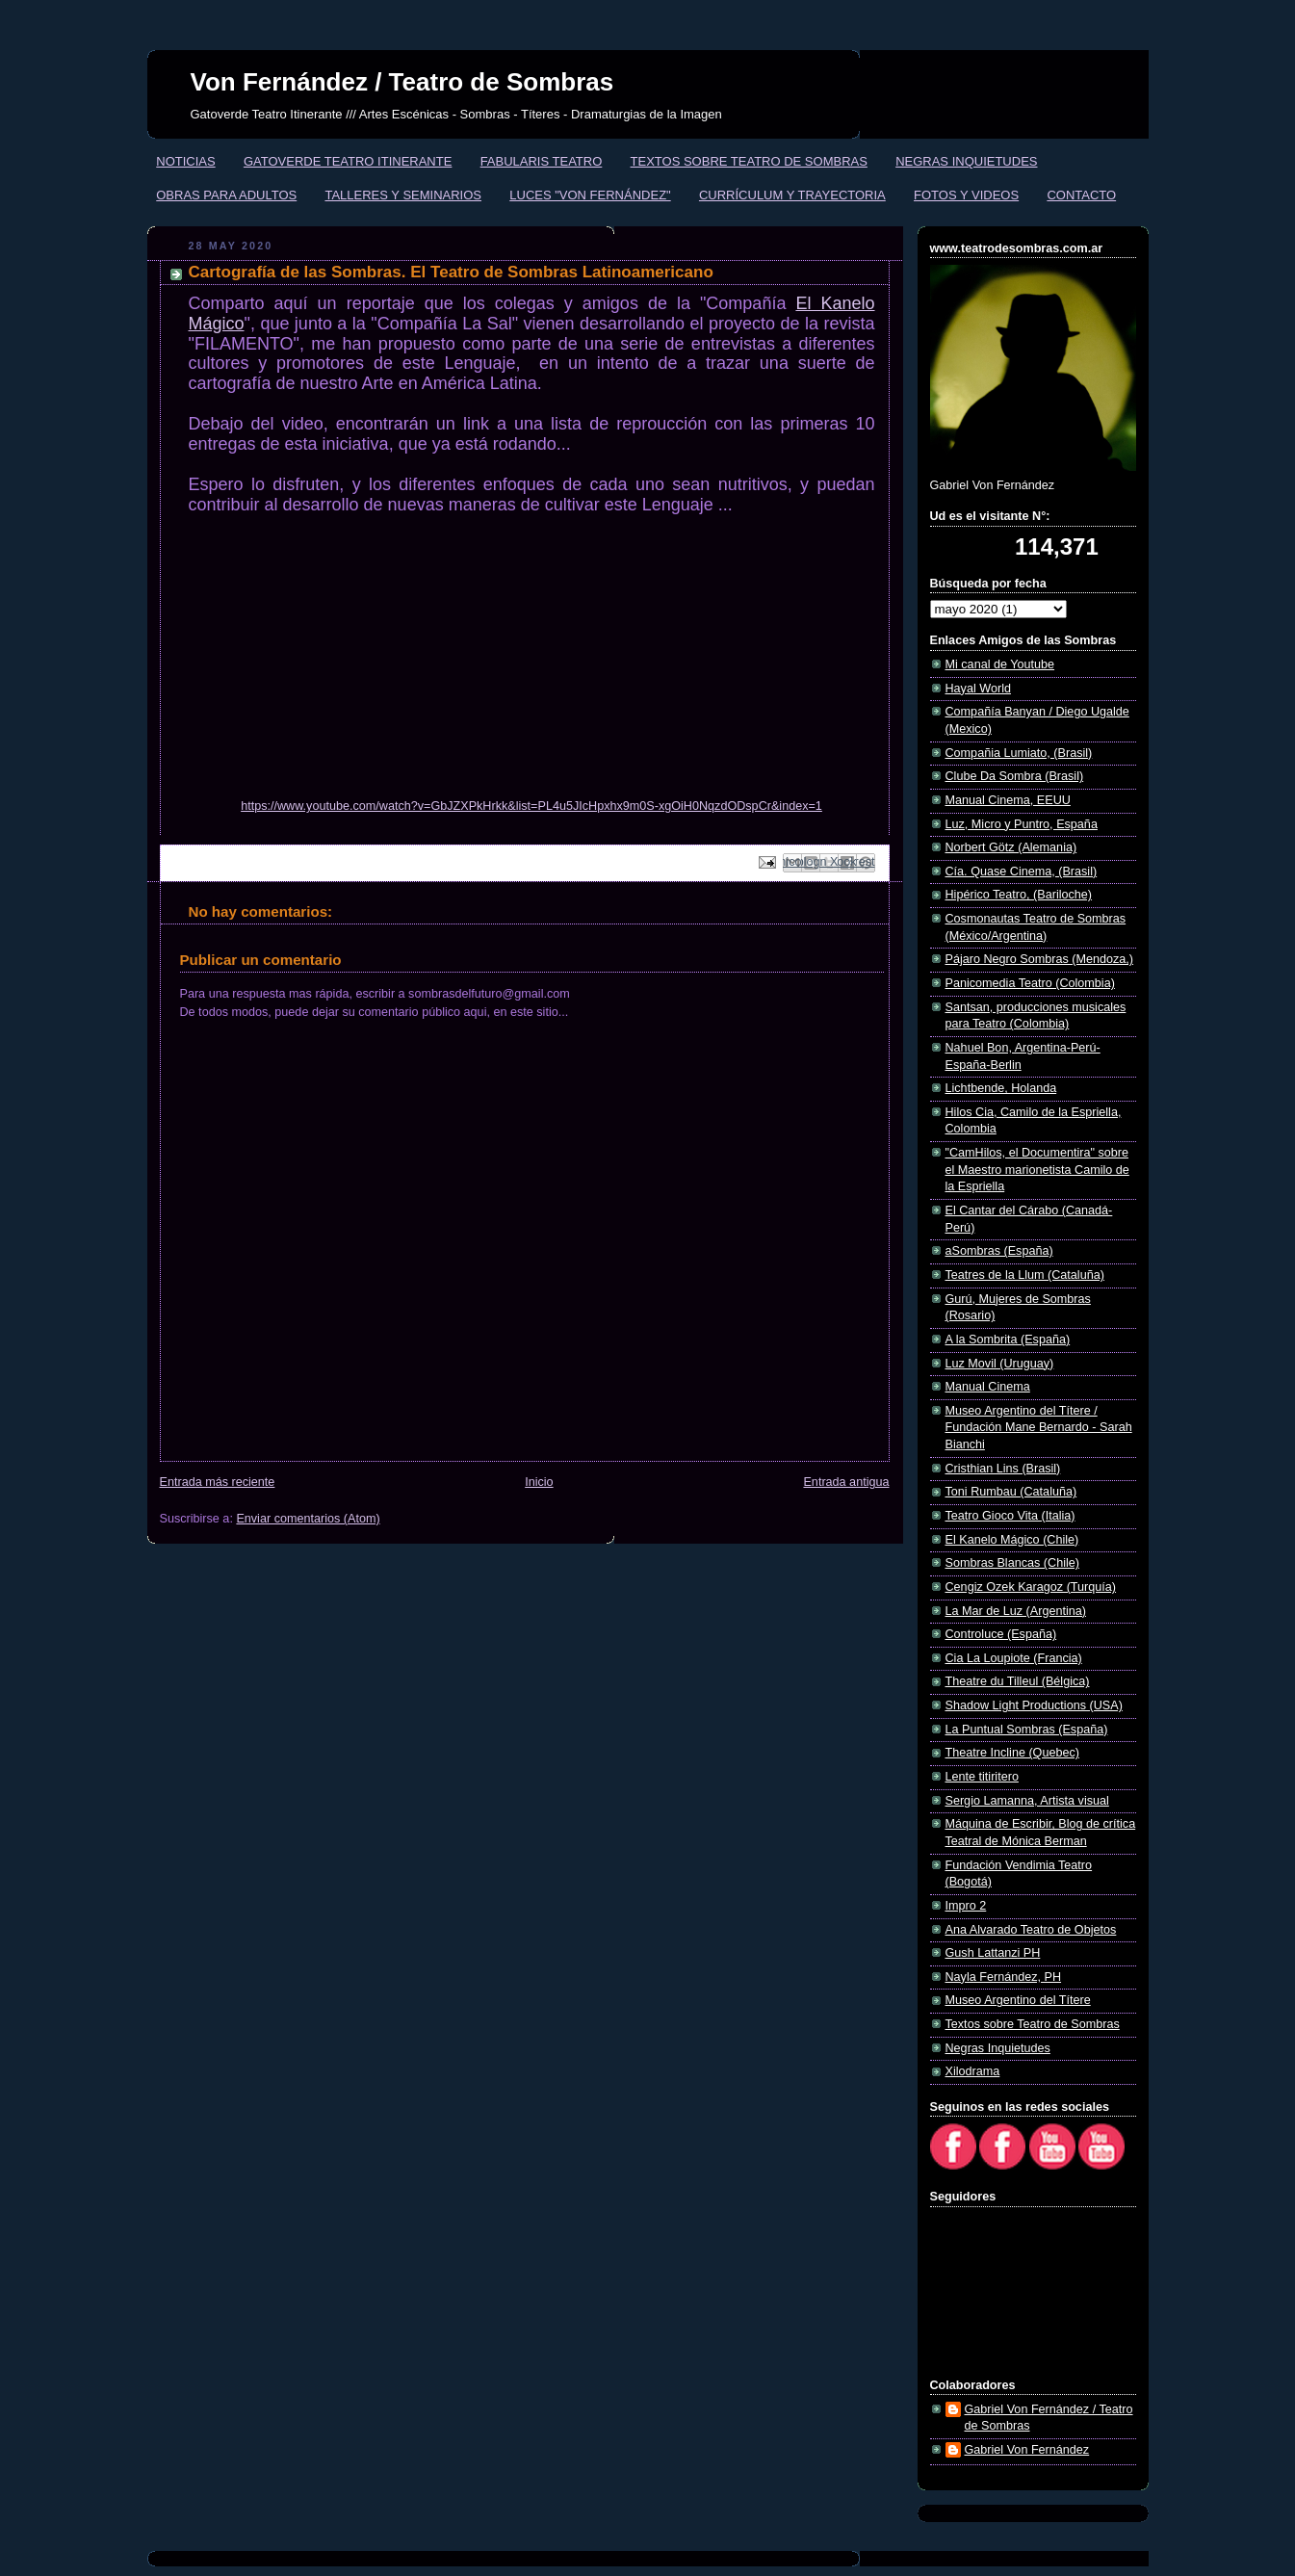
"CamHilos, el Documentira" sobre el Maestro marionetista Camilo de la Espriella (1037, 1169)
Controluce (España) (1001, 1634)
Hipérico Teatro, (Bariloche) (1019, 894)
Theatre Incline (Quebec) (1012, 1752)
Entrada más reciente (217, 1482)
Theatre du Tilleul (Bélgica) (1017, 1681)
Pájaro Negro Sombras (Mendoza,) (1039, 959)
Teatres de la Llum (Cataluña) (1024, 1275)
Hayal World (978, 688)
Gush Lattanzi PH (993, 1953)
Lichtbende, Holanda (1001, 1088)
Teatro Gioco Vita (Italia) (1010, 1515)
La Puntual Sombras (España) (1026, 1729)
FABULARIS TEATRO (541, 161)
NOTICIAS (185, 161)
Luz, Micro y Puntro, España (1021, 824)
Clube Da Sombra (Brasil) (1014, 776)
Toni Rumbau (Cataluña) (1011, 1491)
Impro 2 (966, 1905)
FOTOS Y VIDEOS (966, 195)
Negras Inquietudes (997, 2048)
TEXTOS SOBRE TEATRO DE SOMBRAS (749, 161)
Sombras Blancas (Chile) (1012, 1563)
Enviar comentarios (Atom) (307, 1518)
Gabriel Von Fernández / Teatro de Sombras (1049, 2418)
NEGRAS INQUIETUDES (966, 161)
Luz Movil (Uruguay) (999, 1363)
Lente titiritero (982, 1776)
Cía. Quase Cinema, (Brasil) (1021, 871)
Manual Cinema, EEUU (1008, 800)
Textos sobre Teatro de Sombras (1032, 2024)
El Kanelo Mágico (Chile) (1012, 1540)
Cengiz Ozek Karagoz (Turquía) (1031, 1587)
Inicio (539, 1482)
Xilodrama (972, 2071)
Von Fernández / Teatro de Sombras (402, 81)
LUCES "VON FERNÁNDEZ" (589, 195)
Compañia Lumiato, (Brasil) (1019, 753)
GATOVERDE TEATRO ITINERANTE (348, 161)
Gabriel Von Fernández (1027, 2450)
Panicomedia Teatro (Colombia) (1030, 983)
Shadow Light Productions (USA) (1034, 1705)
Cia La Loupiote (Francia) (1013, 1658)
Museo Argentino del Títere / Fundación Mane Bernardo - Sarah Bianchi (1038, 1427)
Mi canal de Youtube (1000, 664)
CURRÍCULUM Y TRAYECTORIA (792, 195)
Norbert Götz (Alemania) (1011, 847)
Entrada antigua (846, 1482)
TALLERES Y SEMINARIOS (402, 195)
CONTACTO (1081, 195)
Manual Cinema (987, 1386)
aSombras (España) (999, 1251)
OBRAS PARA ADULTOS (226, 195)
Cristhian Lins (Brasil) (1003, 1468)
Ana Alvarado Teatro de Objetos (1031, 1930)
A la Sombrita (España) (1008, 1339)
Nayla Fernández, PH (1003, 1977)
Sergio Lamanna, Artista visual (1027, 1801)
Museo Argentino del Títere (1018, 2000)
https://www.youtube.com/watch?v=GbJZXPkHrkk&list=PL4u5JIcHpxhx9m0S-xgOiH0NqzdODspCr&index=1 (531, 806)
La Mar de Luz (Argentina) (1016, 1611)
